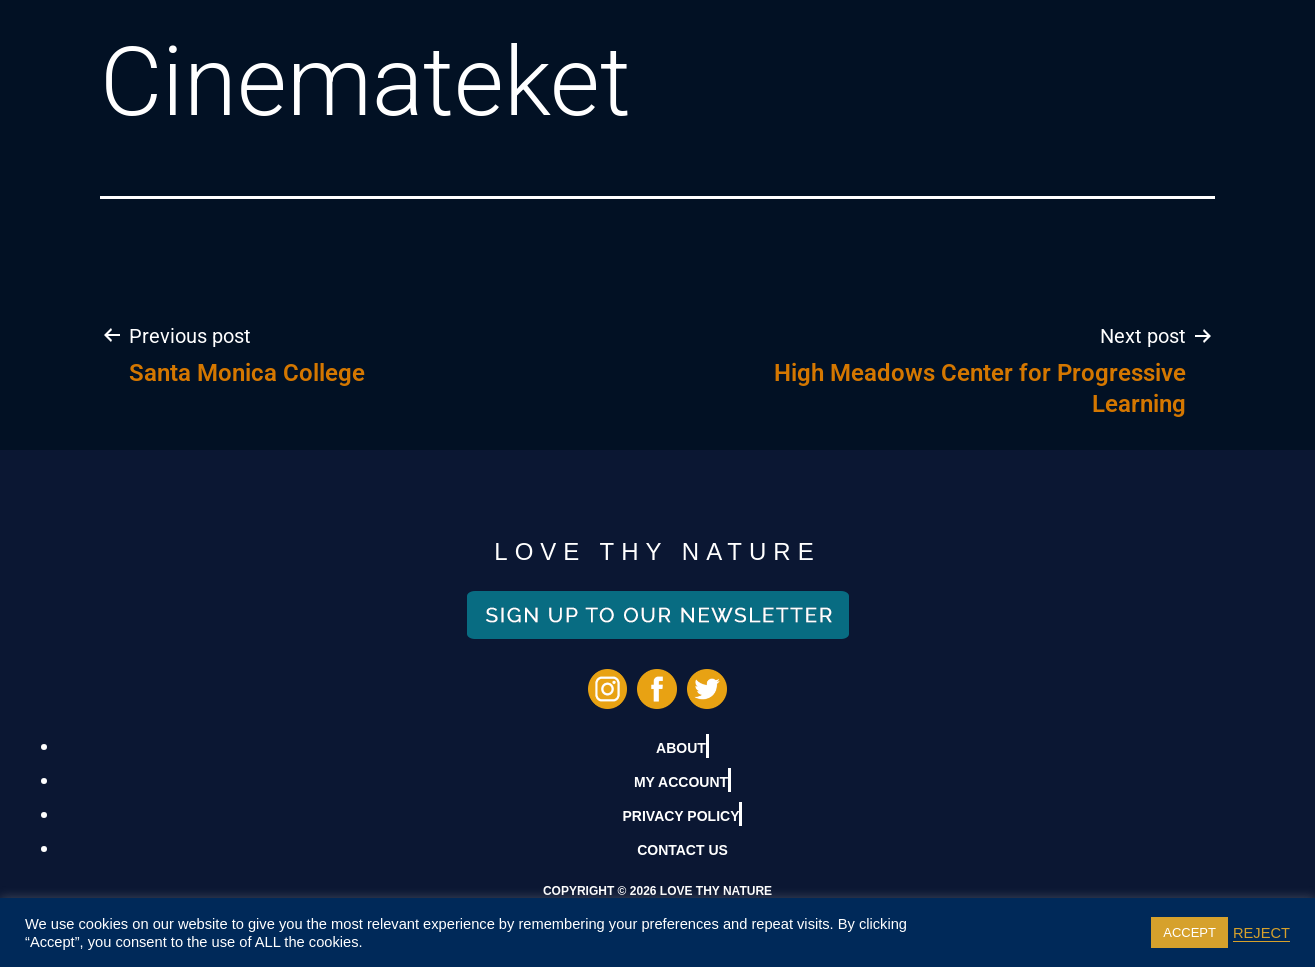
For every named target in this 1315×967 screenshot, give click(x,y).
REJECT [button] (1261, 933)
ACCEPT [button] (1189, 932)
